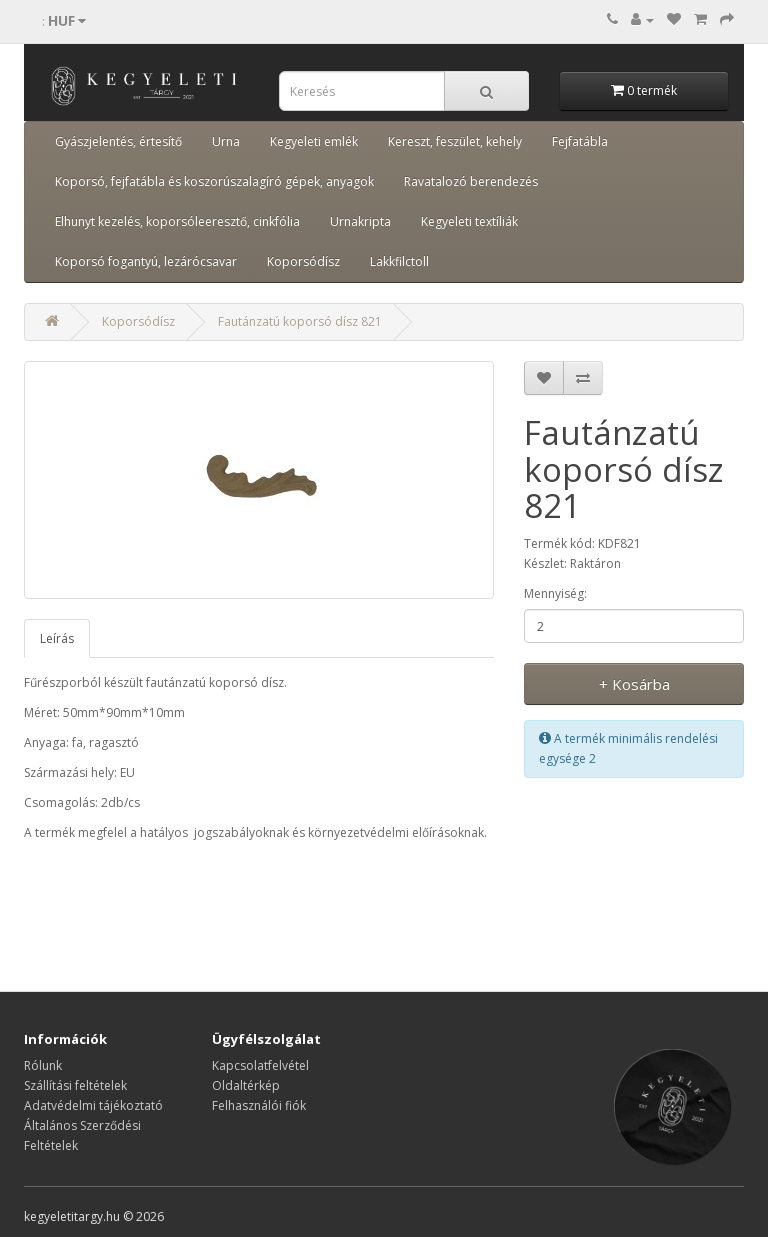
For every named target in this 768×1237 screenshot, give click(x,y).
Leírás (57, 638)
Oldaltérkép (246, 1085)
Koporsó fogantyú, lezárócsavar (146, 261)
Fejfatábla (580, 141)
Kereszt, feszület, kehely (455, 141)
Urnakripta (360, 221)
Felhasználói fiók (259, 1105)
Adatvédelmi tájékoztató (93, 1105)
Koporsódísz (303, 261)
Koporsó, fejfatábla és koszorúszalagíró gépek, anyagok (214, 181)
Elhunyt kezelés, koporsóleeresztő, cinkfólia (177, 221)
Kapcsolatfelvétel (260, 1065)
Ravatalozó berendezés (471, 181)
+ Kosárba (634, 684)
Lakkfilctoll (399, 261)
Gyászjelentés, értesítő (118, 141)
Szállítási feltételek (75, 1085)
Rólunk (43, 1065)
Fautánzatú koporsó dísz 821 (300, 321)
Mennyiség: (555, 593)
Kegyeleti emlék (314, 141)
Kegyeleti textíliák (469, 221)
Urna (226, 141)
